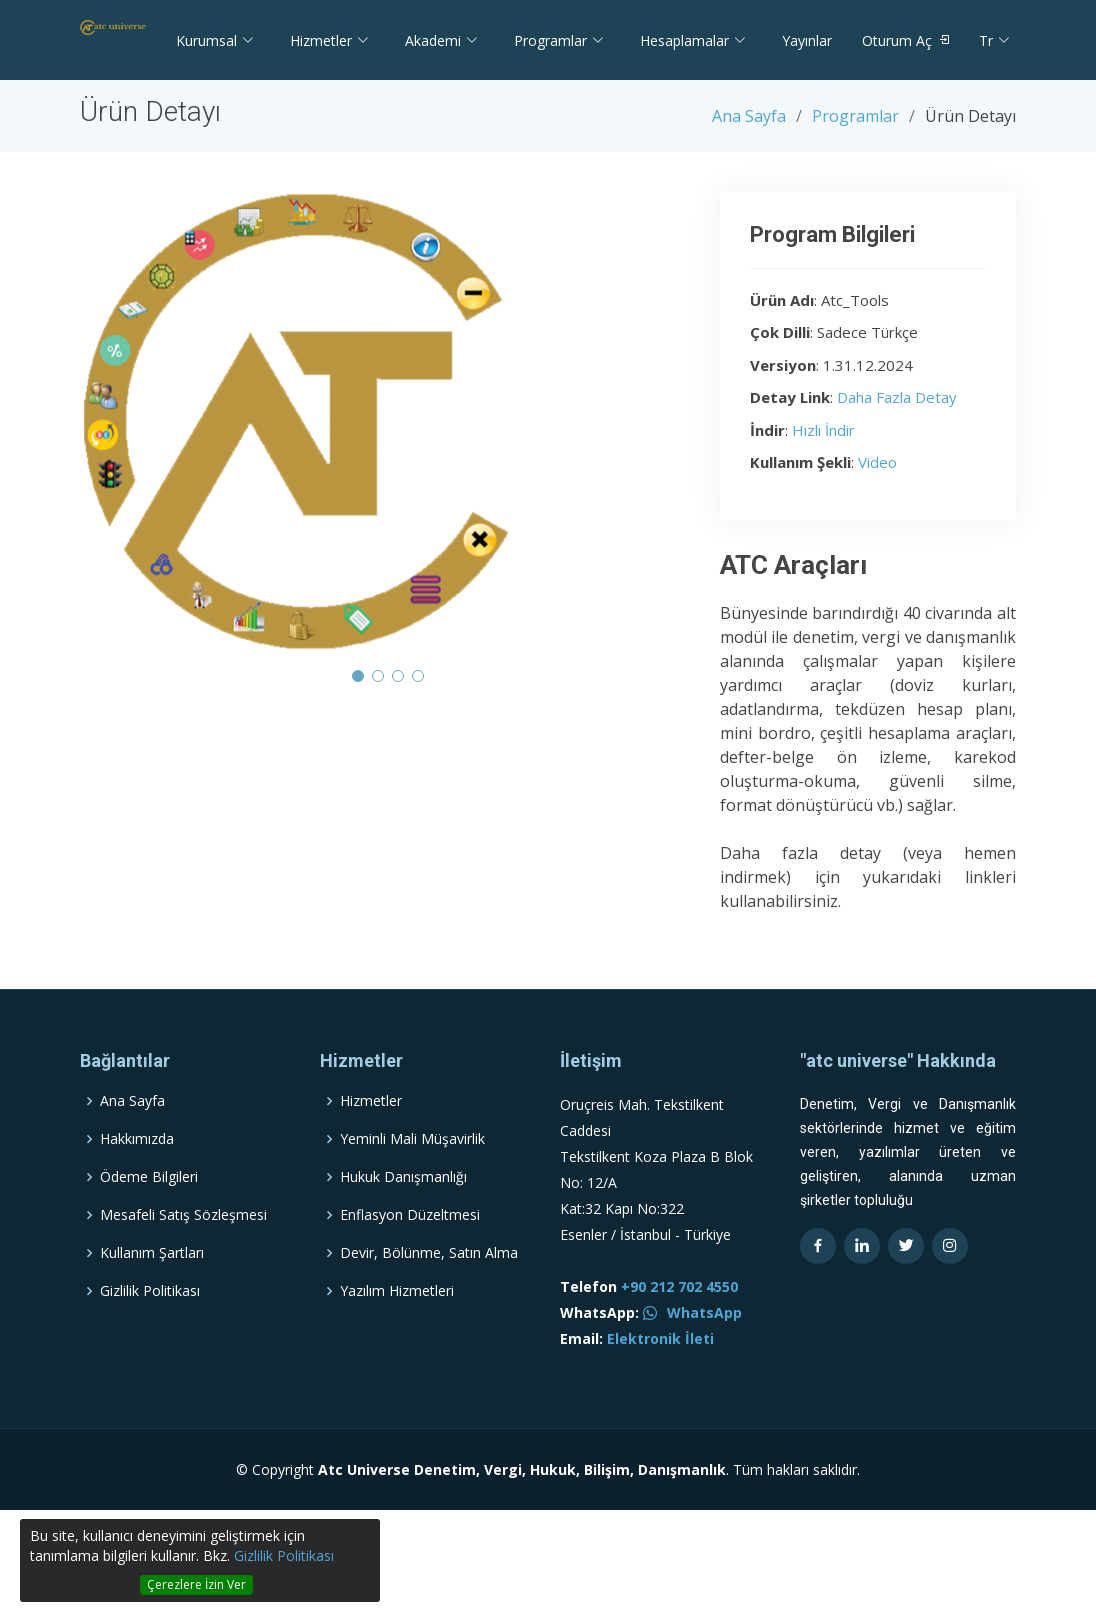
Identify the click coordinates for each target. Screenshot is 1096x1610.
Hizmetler (371, 1139)
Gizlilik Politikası (284, 1555)
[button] (358, 676)
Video (877, 462)
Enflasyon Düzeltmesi (410, 1253)
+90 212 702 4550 (679, 1324)
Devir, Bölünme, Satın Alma (429, 1291)
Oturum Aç (897, 40)
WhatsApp (692, 1350)
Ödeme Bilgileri (149, 1215)
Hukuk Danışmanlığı (403, 1215)
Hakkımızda (137, 1177)
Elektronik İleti (660, 1376)
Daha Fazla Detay (897, 397)
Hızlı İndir (823, 430)
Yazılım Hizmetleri (397, 1329)
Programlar (855, 116)
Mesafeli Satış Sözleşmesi (183, 1253)
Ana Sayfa (749, 116)
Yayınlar (807, 40)
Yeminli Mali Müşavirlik (412, 1177)
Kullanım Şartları (152, 1291)
